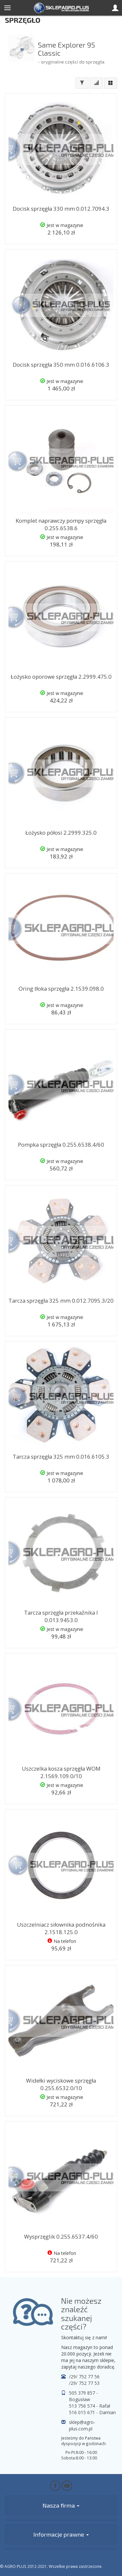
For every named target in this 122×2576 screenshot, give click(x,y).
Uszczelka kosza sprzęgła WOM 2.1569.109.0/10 (61, 1772)
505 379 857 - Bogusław (83, 2396)
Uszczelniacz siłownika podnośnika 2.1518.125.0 (61, 1928)
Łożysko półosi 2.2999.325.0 (61, 832)
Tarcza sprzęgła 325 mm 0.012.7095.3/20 (61, 1300)
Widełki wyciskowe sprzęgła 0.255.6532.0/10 (61, 2084)
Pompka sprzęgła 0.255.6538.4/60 (61, 1144)
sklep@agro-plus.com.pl (82, 2425)
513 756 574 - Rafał (89, 2406)
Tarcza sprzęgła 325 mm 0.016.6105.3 (61, 1456)
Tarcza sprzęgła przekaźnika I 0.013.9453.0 (61, 1616)
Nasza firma (61, 2505)
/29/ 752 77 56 (84, 2376)
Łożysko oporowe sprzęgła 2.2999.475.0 (61, 676)
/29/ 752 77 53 (84, 2383)
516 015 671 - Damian (92, 2412)
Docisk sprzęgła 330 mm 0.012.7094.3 (61, 208)
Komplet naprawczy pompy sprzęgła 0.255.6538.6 (61, 524)
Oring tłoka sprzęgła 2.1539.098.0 (61, 988)
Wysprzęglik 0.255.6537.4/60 (61, 2236)
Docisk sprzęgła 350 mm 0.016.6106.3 (61, 364)
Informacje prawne (60, 2534)
